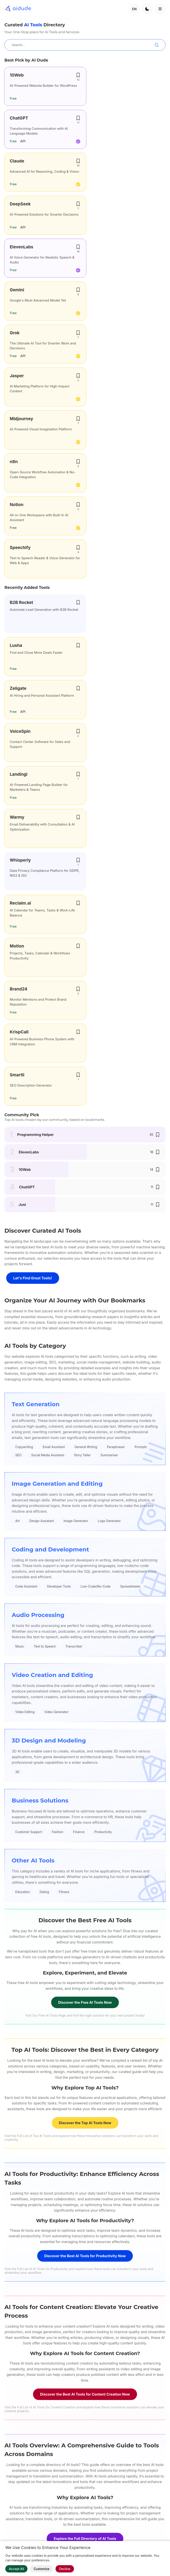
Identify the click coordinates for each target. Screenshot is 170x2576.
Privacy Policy (73, 2410)
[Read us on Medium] (161, 2386)
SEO (18, 940)
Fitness (64, 1376)
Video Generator (56, 1196)
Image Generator (76, 1005)
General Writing (86, 931)
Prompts (141, 931)
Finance (79, 1316)
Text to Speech (45, 1131)
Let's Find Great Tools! (32, 762)
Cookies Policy (96, 2410)
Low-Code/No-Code (95, 1071)
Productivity (103, 1316)
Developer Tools (59, 1071)
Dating (44, 1376)
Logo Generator (109, 1005)
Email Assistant (54, 931)
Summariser (109, 940)
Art (17, 1005)
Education (22, 1376)
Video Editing (25, 1196)
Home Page (12, 2410)
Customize (41, 2569)
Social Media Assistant (47, 940)
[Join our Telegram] (150, 2386)
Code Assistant (26, 1071)
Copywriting (24, 931)
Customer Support (28, 1316)
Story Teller (82, 940)
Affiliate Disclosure (122, 2410)
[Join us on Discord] (127, 2386)
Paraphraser (116, 931)
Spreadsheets (130, 1071)
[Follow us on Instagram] (138, 2386)
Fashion (57, 1316)
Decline (64, 2569)
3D (17, 1256)
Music (19, 1131)
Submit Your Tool (35, 2410)
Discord (55, 2410)
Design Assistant (41, 1005)
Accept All (16, 2569)
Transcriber (74, 1131)
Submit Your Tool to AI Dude (37, 2361)
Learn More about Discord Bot (39, 2286)
